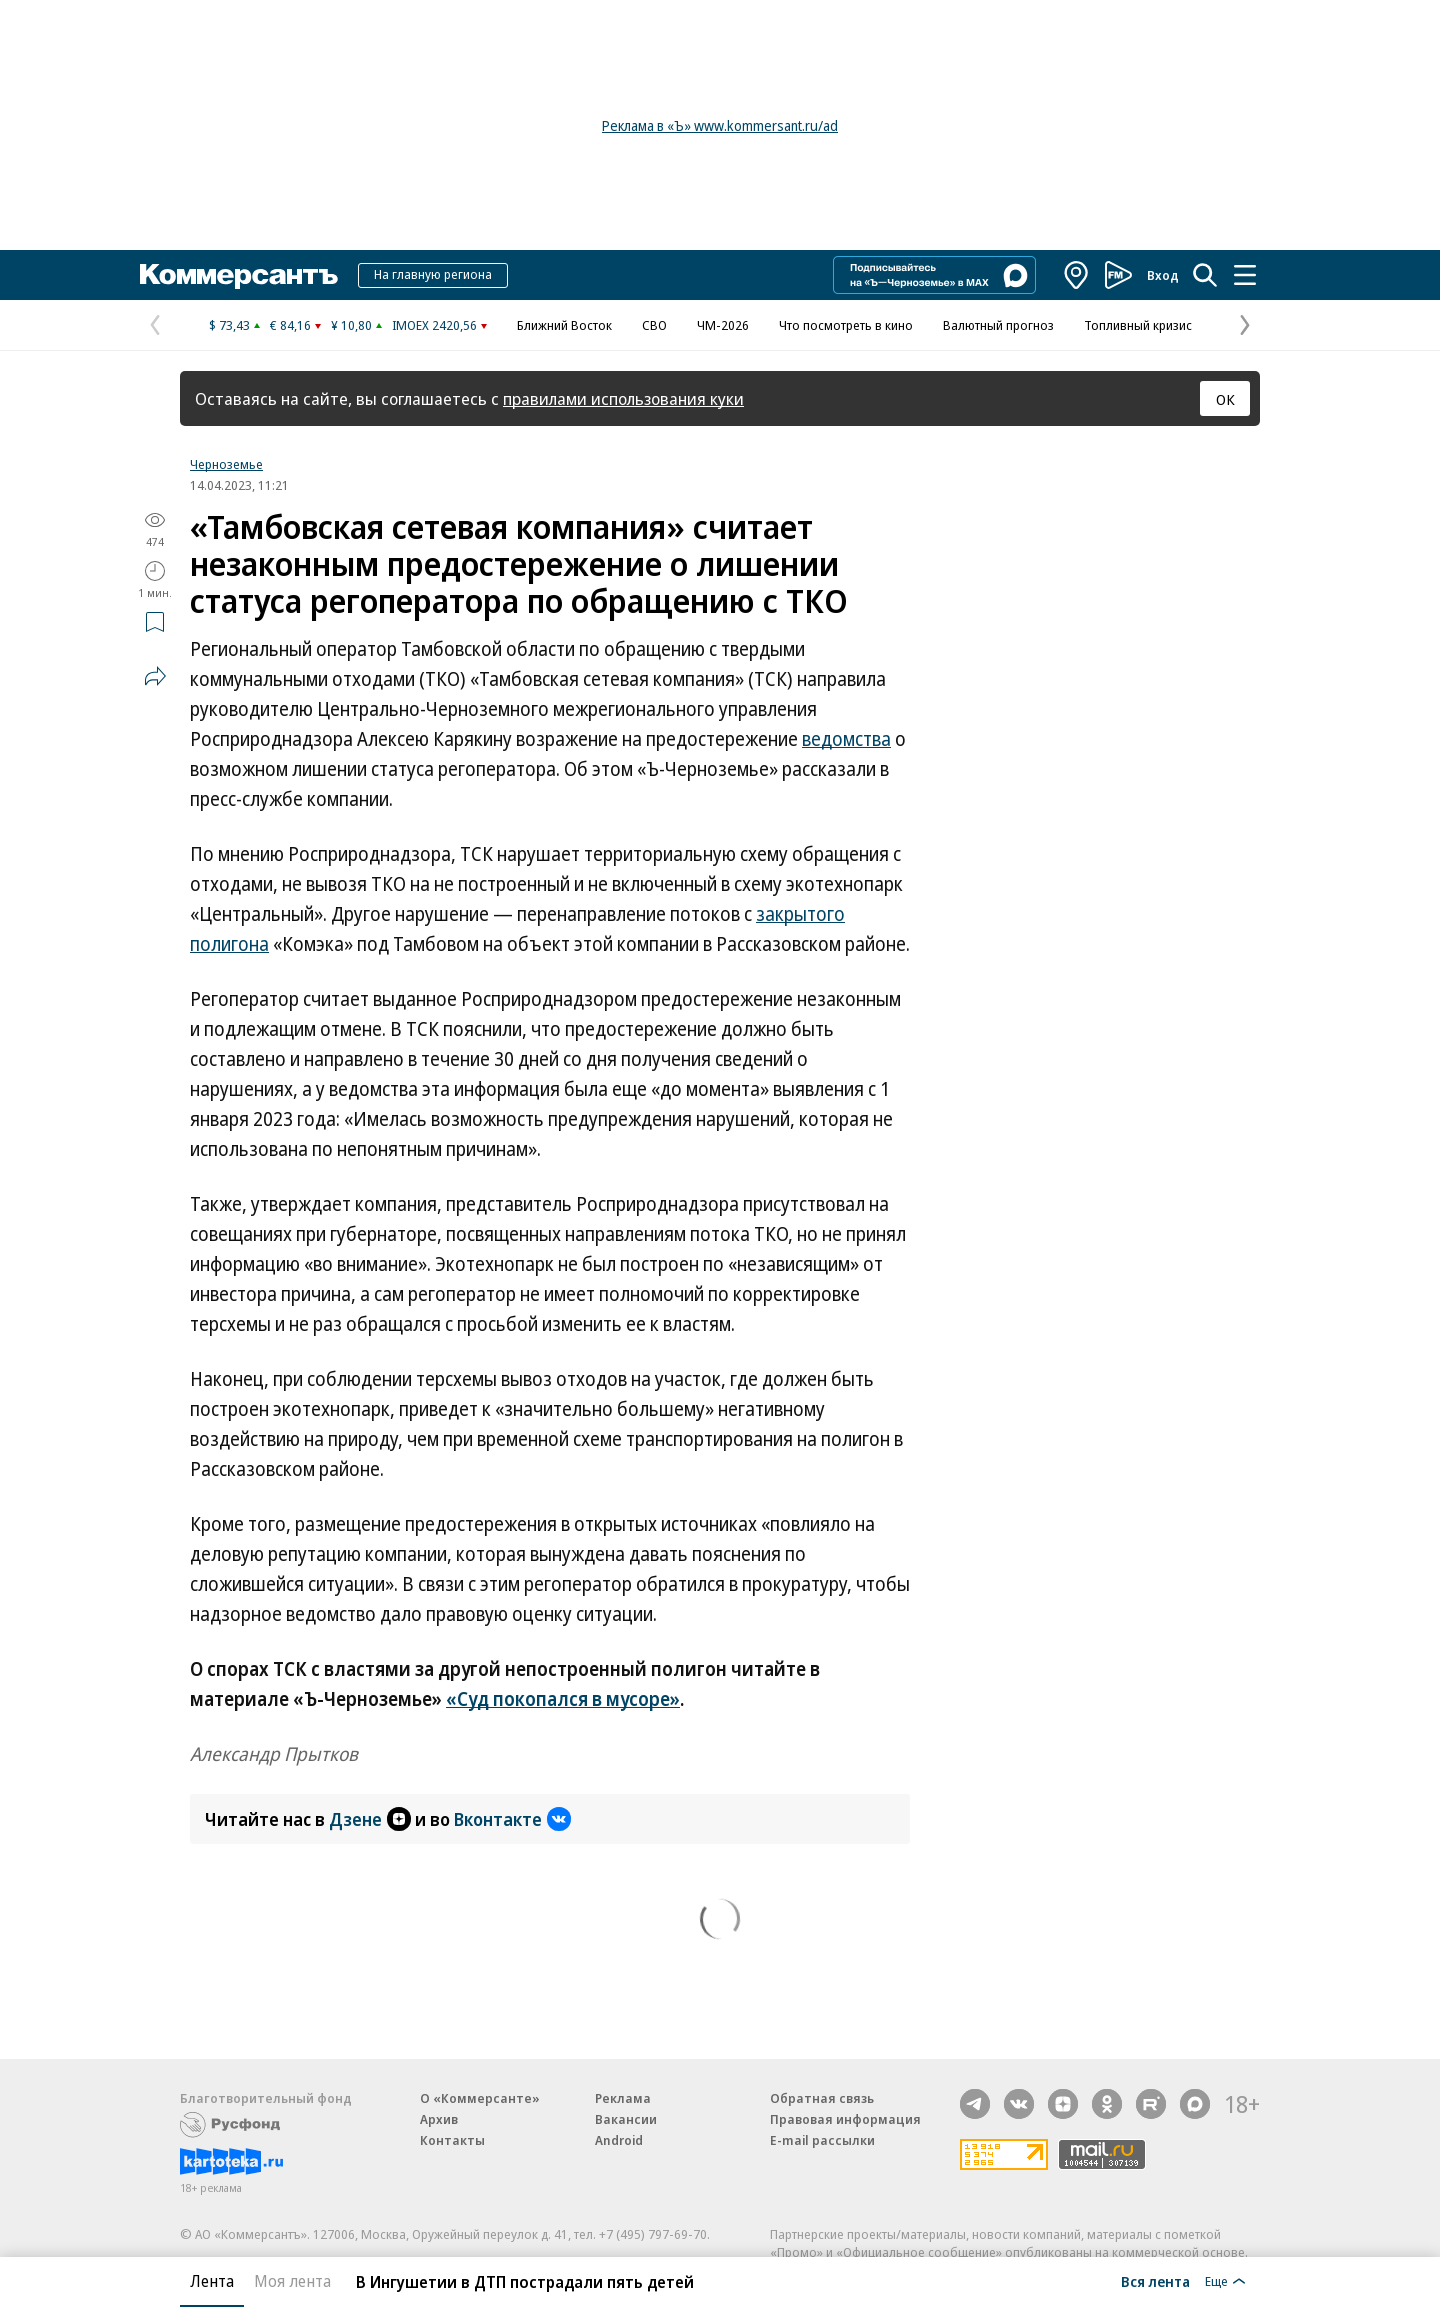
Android (619, 2140)
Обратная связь (822, 2098)
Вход (1163, 275)
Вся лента (1155, 2281)
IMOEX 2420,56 (434, 325)
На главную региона (433, 274)
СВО (654, 325)
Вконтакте (512, 1819)
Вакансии (626, 2119)
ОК (1225, 399)
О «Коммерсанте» (480, 2098)
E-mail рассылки (822, 2140)
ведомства (846, 739)
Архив (439, 2119)
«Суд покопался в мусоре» (563, 1699)
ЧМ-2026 (723, 325)
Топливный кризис (1138, 325)
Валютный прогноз (998, 325)
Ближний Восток (564, 325)
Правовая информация (845, 2119)
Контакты (452, 2140)
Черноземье (226, 464)
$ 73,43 (229, 325)
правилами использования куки (623, 398)
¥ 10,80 (351, 325)
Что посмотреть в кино (846, 325)
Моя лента (292, 2281)
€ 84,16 (290, 325)
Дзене (370, 1819)
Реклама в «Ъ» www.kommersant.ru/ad (720, 125)
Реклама (623, 2098)
